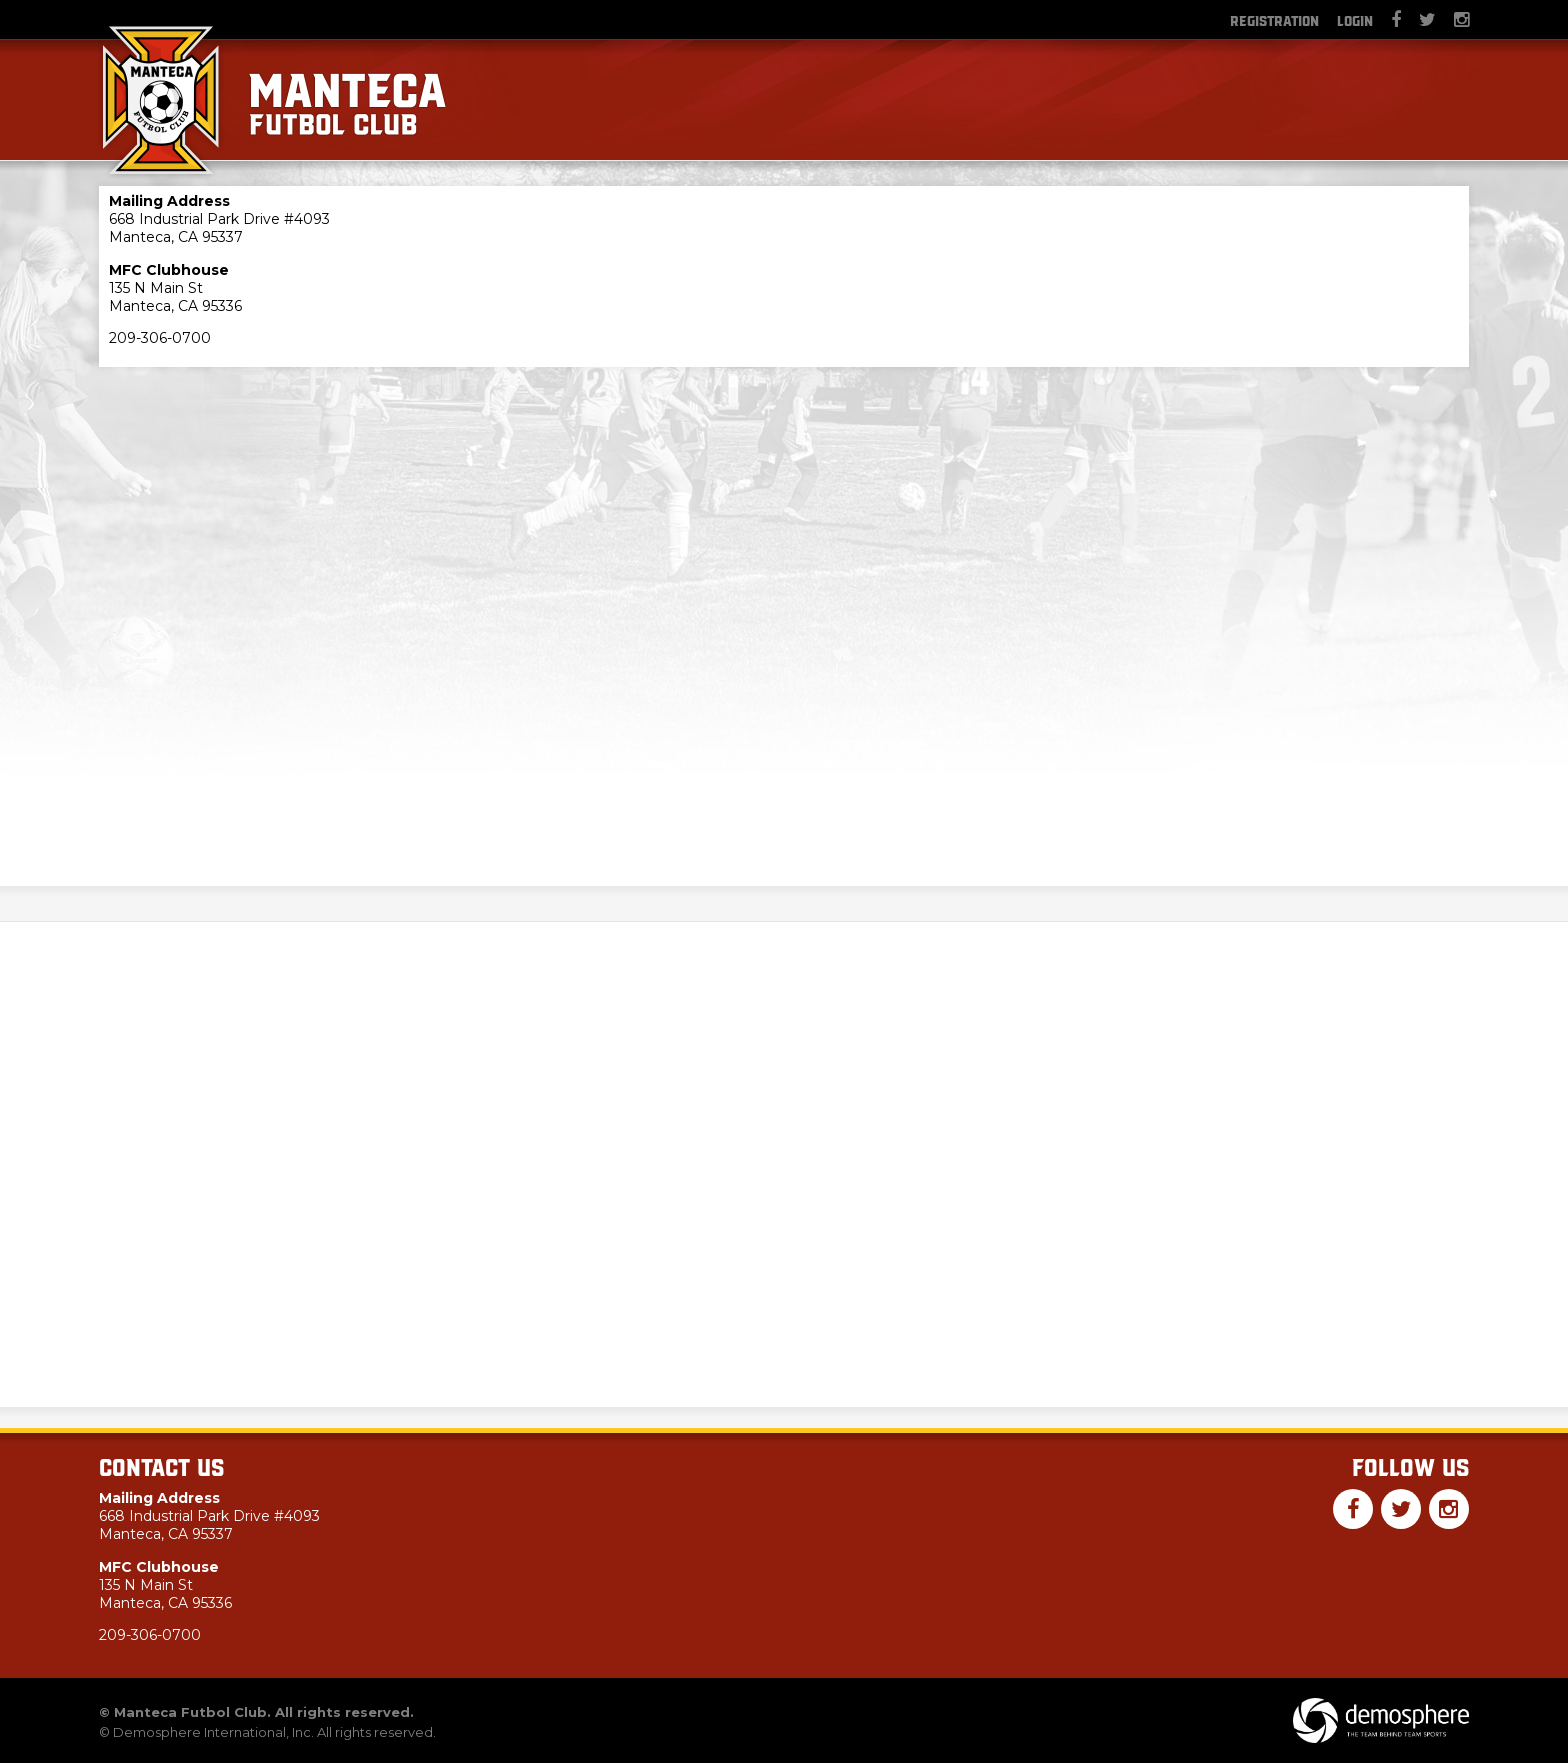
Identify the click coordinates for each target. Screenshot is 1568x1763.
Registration (1274, 20)
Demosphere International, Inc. (213, 1732)
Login (1355, 20)
